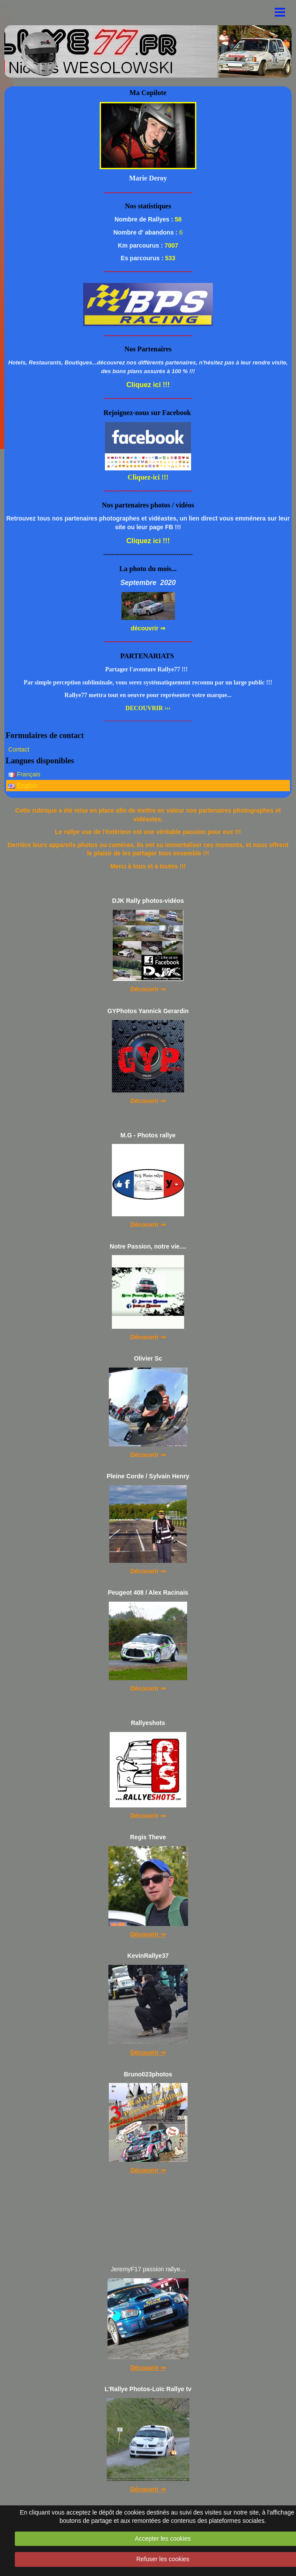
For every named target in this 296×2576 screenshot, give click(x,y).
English (22, 785)
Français (24, 774)
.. (71, 42)
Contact (18, 749)
